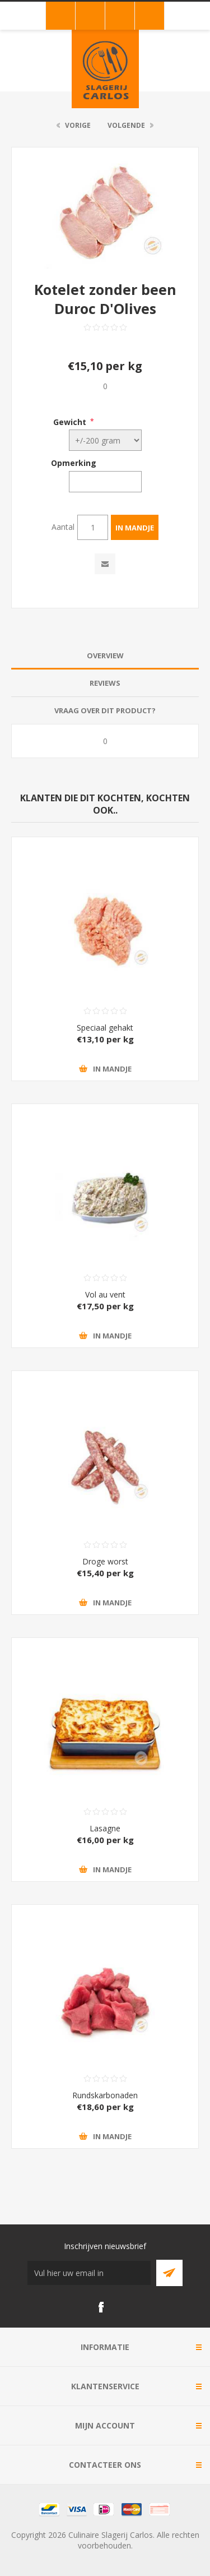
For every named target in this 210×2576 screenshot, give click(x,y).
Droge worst (105, 1561)
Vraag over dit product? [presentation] (105, 710)
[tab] (105, 656)
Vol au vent (105, 1294)
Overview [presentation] (105, 655)
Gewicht (69, 421)
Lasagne (105, 1828)
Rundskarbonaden (105, 2095)
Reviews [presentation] (105, 683)
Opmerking (73, 463)
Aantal (63, 526)
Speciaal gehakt (105, 1027)
